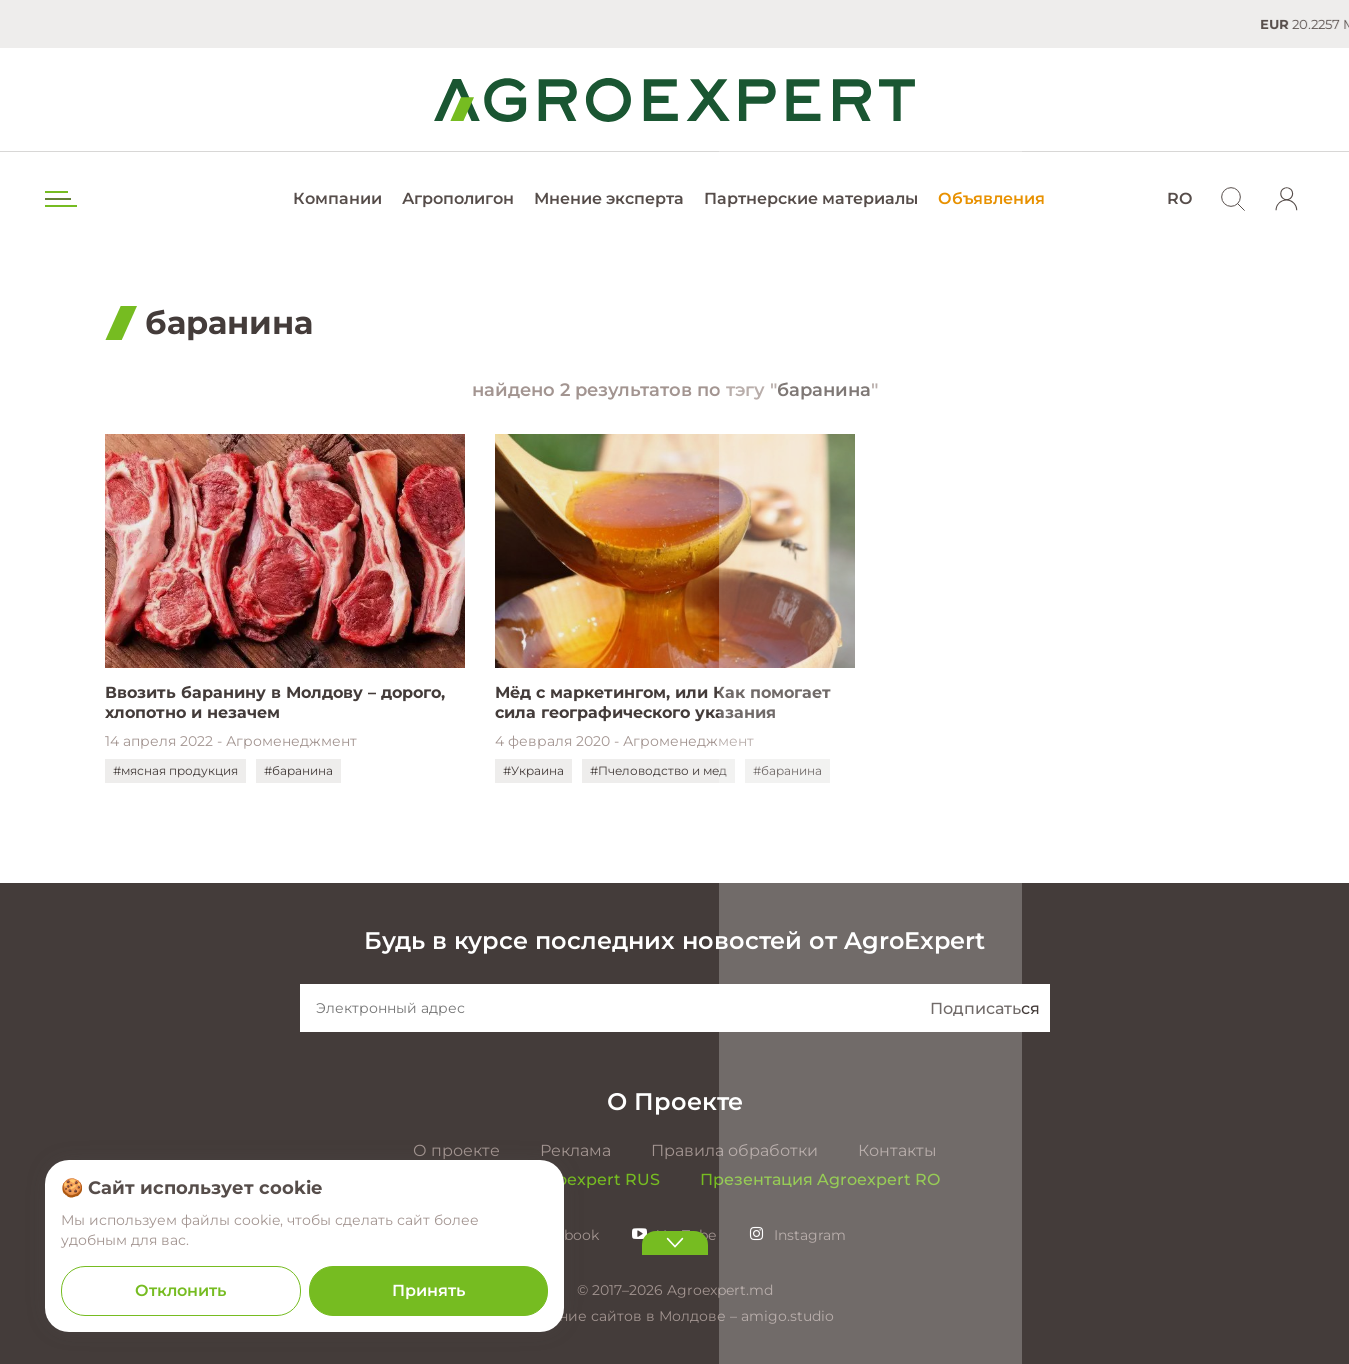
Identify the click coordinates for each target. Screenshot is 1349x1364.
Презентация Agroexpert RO (820, 1179)
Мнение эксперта (609, 198)
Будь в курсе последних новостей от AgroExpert (674, 940)
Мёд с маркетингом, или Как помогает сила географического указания (663, 702)
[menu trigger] (59, 199)
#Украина (533, 770)
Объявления (991, 198)
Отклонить (180, 1290)
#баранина (298, 770)
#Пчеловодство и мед (658, 770)
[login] (1287, 199)
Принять (428, 1290)
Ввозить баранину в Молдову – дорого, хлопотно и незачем (275, 702)
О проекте (456, 1150)
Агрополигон (458, 198)
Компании (337, 198)
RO (1179, 198)
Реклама (575, 1150)
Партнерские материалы (811, 198)
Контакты (897, 1150)
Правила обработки (734, 1150)
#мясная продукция (175, 770)
